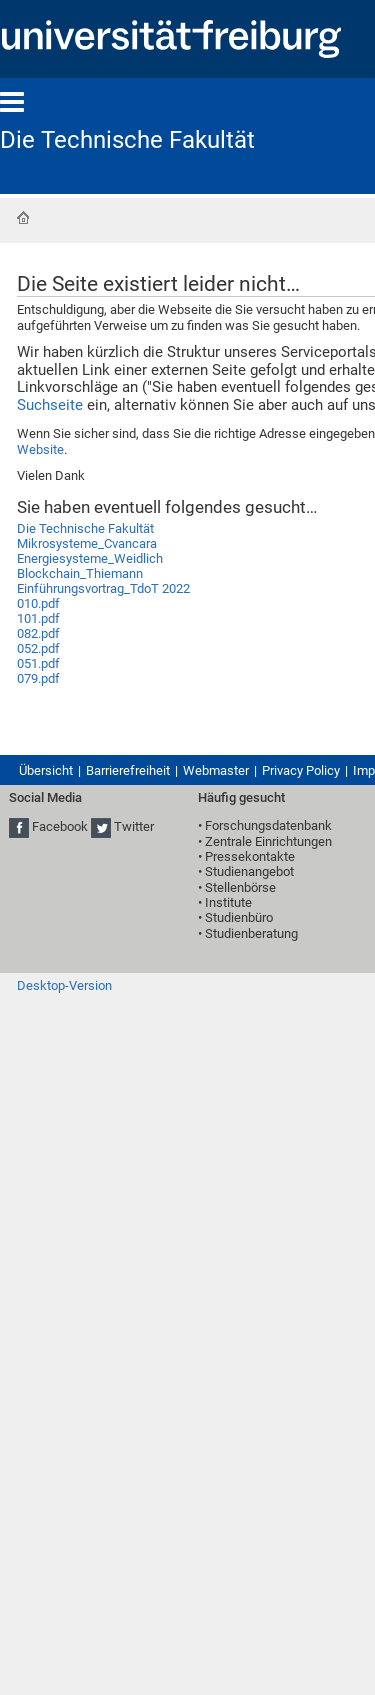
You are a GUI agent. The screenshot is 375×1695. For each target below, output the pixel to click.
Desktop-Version (64, 985)
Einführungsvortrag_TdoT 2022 (103, 588)
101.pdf (38, 618)
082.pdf (38, 633)
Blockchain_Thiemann (80, 573)
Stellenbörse (240, 887)
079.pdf (38, 678)
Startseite (23, 218)
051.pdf (38, 663)
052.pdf (38, 648)
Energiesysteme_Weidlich (90, 558)
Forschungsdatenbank (268, 825)
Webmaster (216, 770)
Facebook (60, 826)
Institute (228, 902)
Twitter (134, 826)
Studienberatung (251, 933)
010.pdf (38, 603)
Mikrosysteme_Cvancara (87, 543)
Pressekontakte (250, 856)
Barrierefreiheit (128, 770)
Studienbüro (239, 917)
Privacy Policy (301, 770)
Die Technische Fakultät (127, 140)
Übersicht (46, 770)
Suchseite (50, 405)
